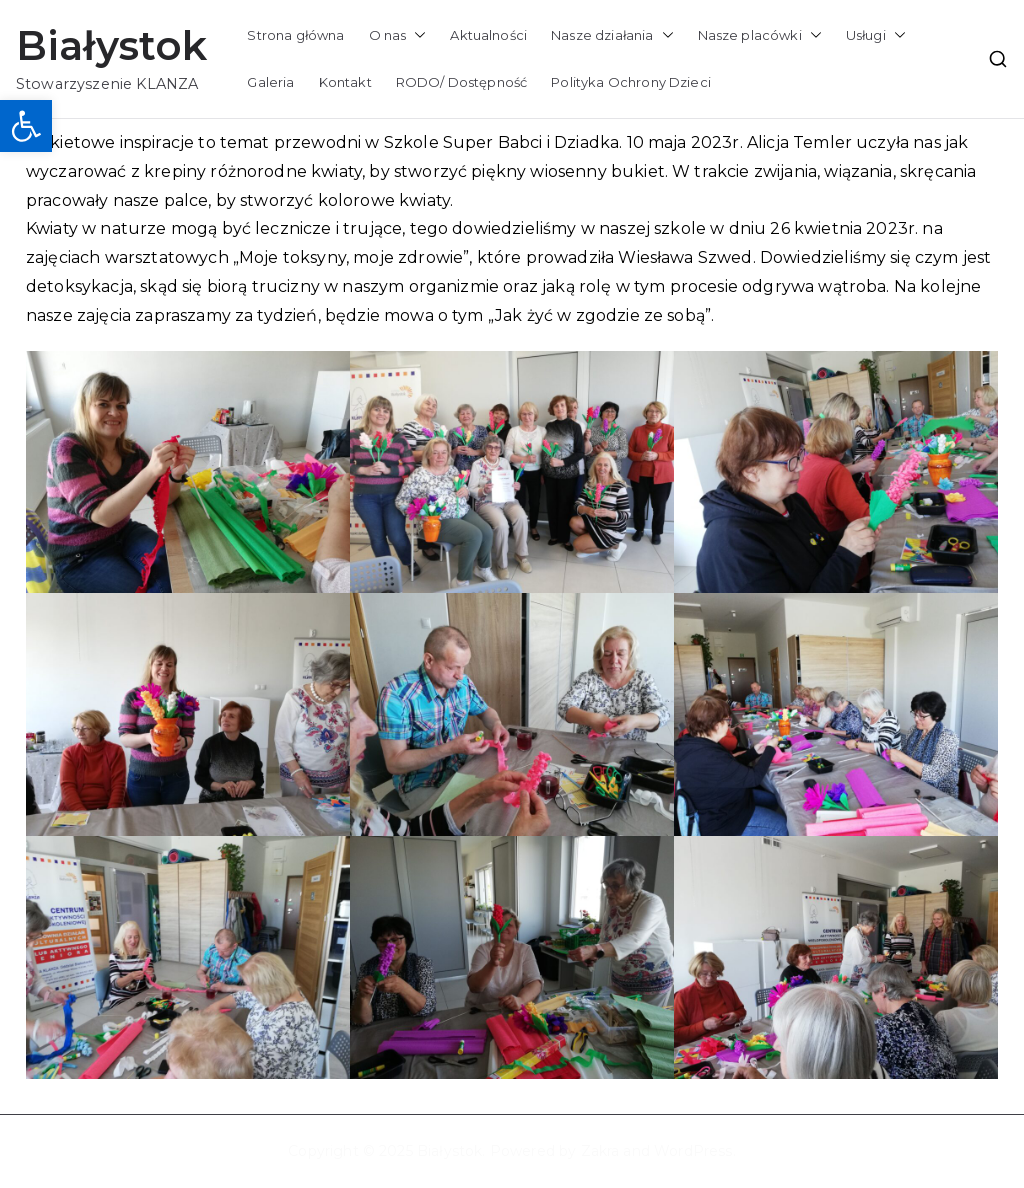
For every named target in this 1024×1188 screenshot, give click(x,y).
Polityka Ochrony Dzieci (631, 82)
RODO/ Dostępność (462, 82)
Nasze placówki (760, 35)
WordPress (693, 1151)
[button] (26, 126)
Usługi (876, 35)
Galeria (270, 82)
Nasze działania (612, 35)
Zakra (600, 1151)
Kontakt (345, 82)
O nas (398, 35)
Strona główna (295, 35)
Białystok (111, 45)
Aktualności (488, 35)
